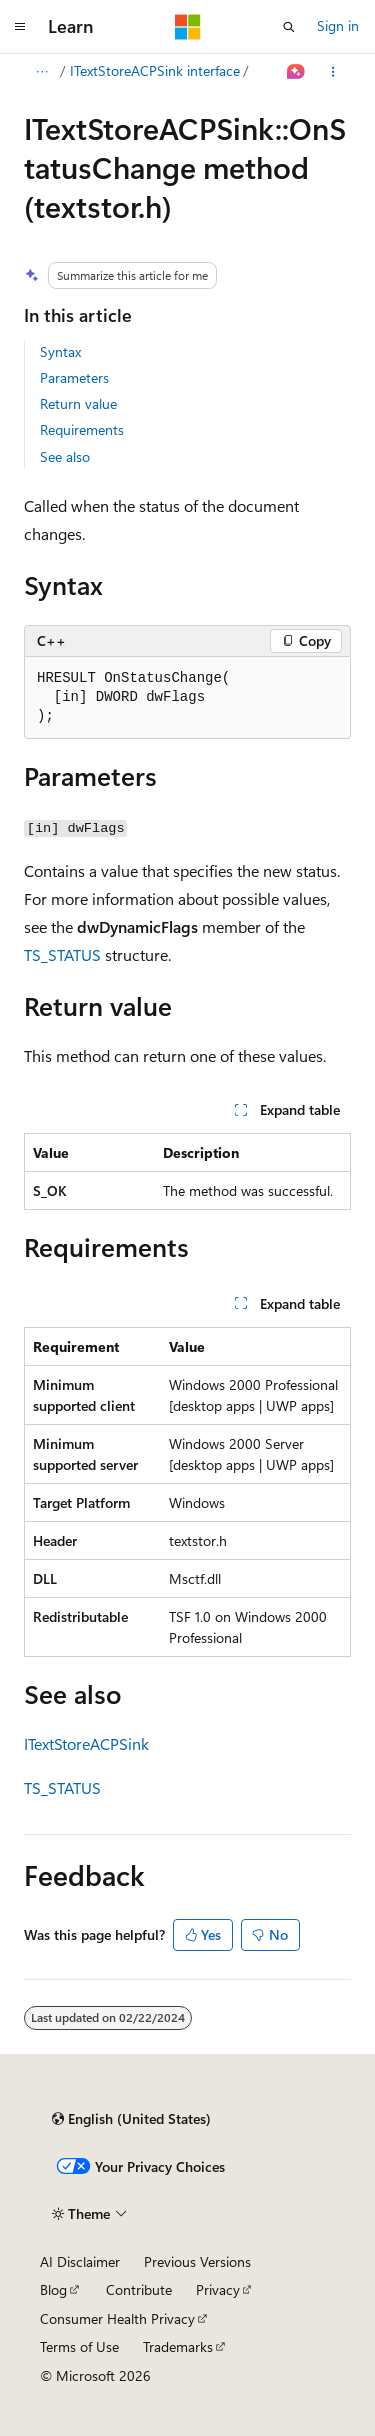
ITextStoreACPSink (86, 1743)
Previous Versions (197, 2261)
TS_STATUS (62, 954)
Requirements (82, 429)
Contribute (139, 2289)
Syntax (60, 351)
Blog (53, 2289)
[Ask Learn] (296, 72)
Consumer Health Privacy (117, 2318)
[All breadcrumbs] (41, 72)
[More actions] (333, 72)
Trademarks (178, 2346)
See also (65, 456)
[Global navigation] (20, 27)
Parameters (74, 377)
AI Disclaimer (80, 2261)
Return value (78, 403)
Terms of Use (79, 2346)
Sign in (338, 25)
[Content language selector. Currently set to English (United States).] (131, 2119)
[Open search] (289, 27)
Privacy (218, 2289)
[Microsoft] (188, 27)
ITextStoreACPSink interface (155, 70)
